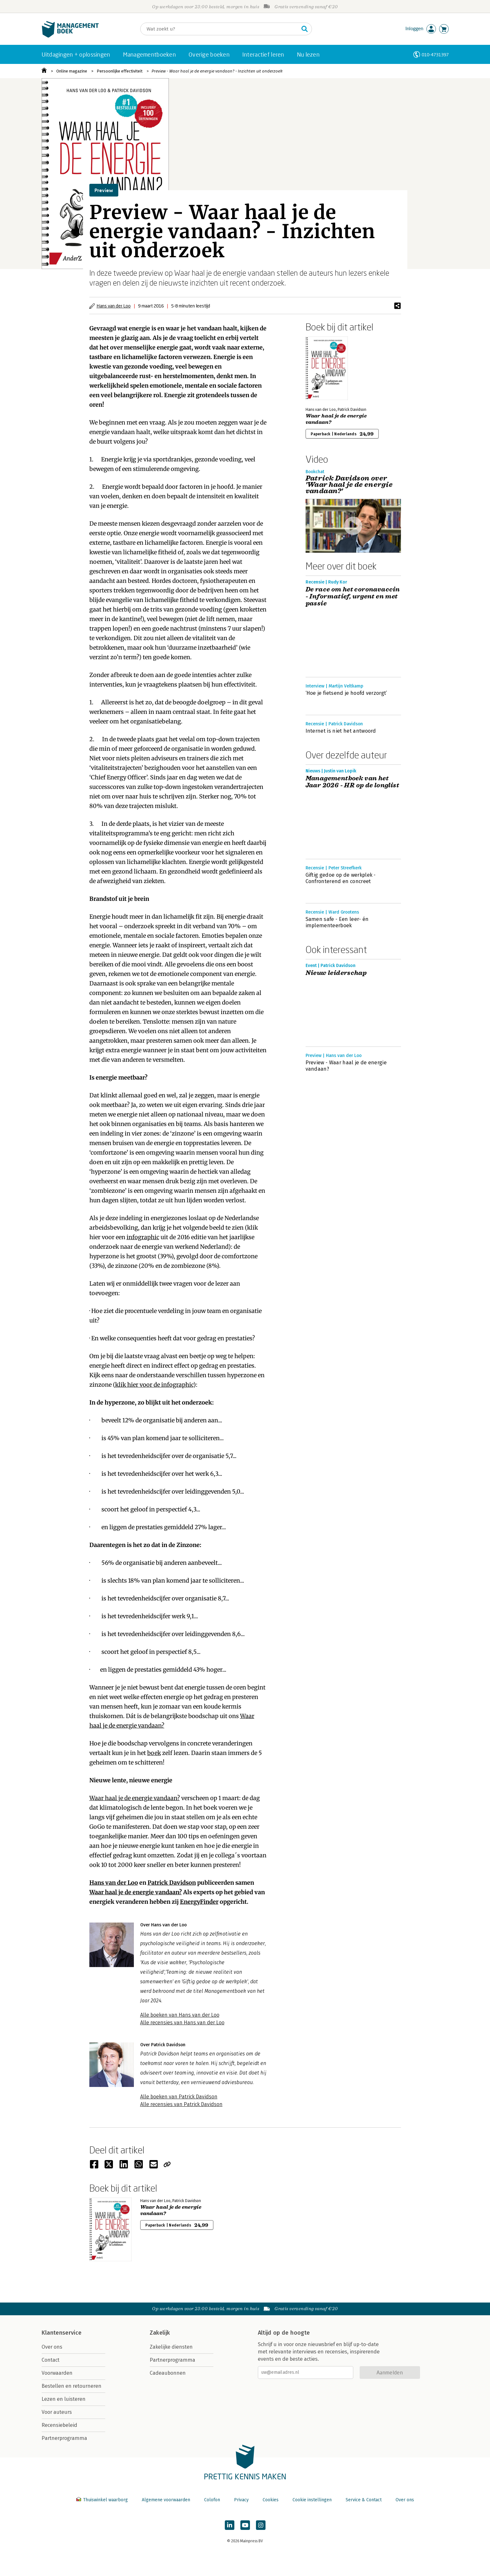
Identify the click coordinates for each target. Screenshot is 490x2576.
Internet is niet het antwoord (341, 731)
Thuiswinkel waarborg (102, 2500)
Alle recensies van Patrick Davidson (181, 2104)
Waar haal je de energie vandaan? (134, 1798)
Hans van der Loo (114, 305)
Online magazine (71, 71)
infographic (143, 1237)
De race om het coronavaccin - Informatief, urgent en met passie (353, 596)
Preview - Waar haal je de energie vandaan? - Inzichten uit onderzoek (217, 71)
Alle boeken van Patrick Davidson (178, 2097)
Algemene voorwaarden (166, 2500)
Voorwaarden (57, 2373)
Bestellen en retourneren (71, 2386)
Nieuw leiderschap (336, 973)
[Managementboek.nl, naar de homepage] (70, 36)
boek (154, 1753)
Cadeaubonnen (168, 2373)
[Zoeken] (219, 29)
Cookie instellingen (312, 2500)
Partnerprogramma (64, 2438)
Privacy (241, 2500)
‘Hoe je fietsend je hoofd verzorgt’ (346, 693)
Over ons (52, 2347)
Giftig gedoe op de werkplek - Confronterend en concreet (341, 878)
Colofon (212, 2500)
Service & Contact (364, 2500)
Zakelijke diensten (171, 2347)
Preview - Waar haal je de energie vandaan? (346, 1066)
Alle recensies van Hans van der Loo (182, 2023)
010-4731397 (435, 54)
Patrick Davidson (172, 1882)
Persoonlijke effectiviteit (119, 71)
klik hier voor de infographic (154, 1384)
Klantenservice (62, 2332)
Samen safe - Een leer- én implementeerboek (337, 922)
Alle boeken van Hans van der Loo (179, 2015)
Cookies (271, 2500)
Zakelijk (160, 2332)
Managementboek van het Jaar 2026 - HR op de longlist (352, 782)
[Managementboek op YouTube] (245, 2525)
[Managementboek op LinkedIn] (229, 2525)
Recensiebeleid (59, 2425)
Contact (50, 2360)
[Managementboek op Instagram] (261, 2525)
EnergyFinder (199, 1901)
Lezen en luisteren (64, 2399)
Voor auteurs (57, 2412)
